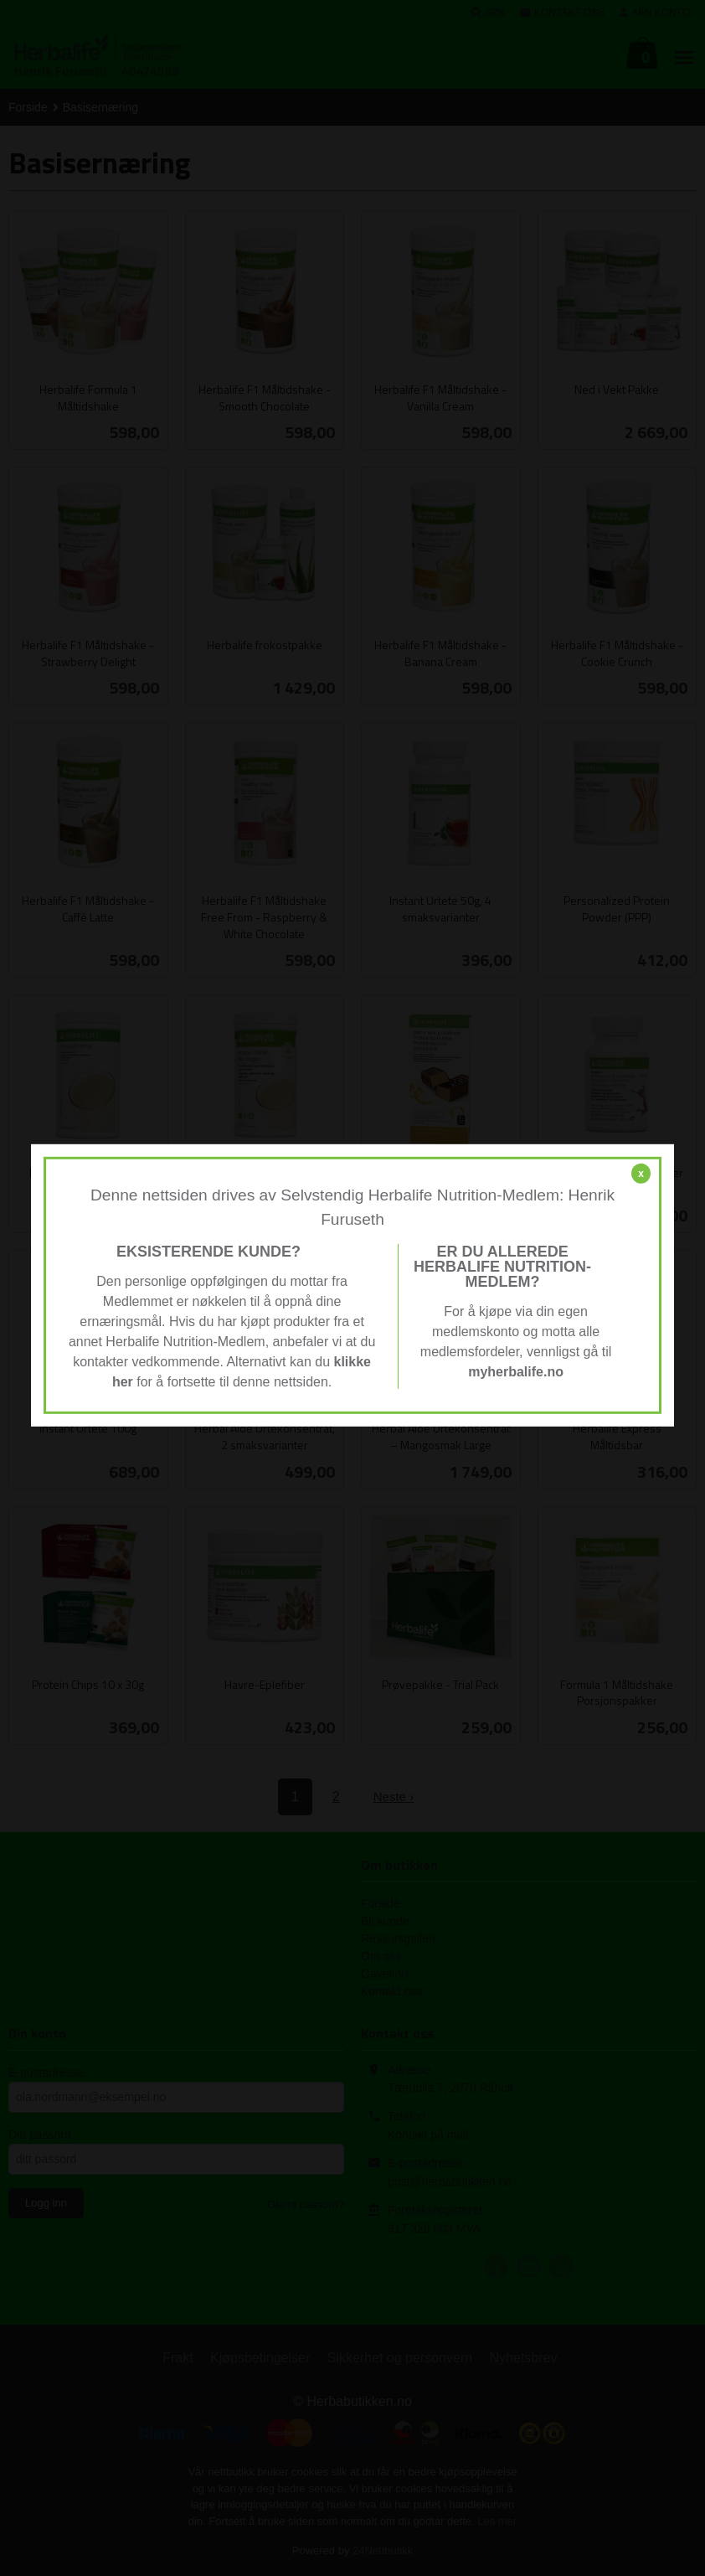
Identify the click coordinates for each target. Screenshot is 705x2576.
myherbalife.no (515, 1372)
